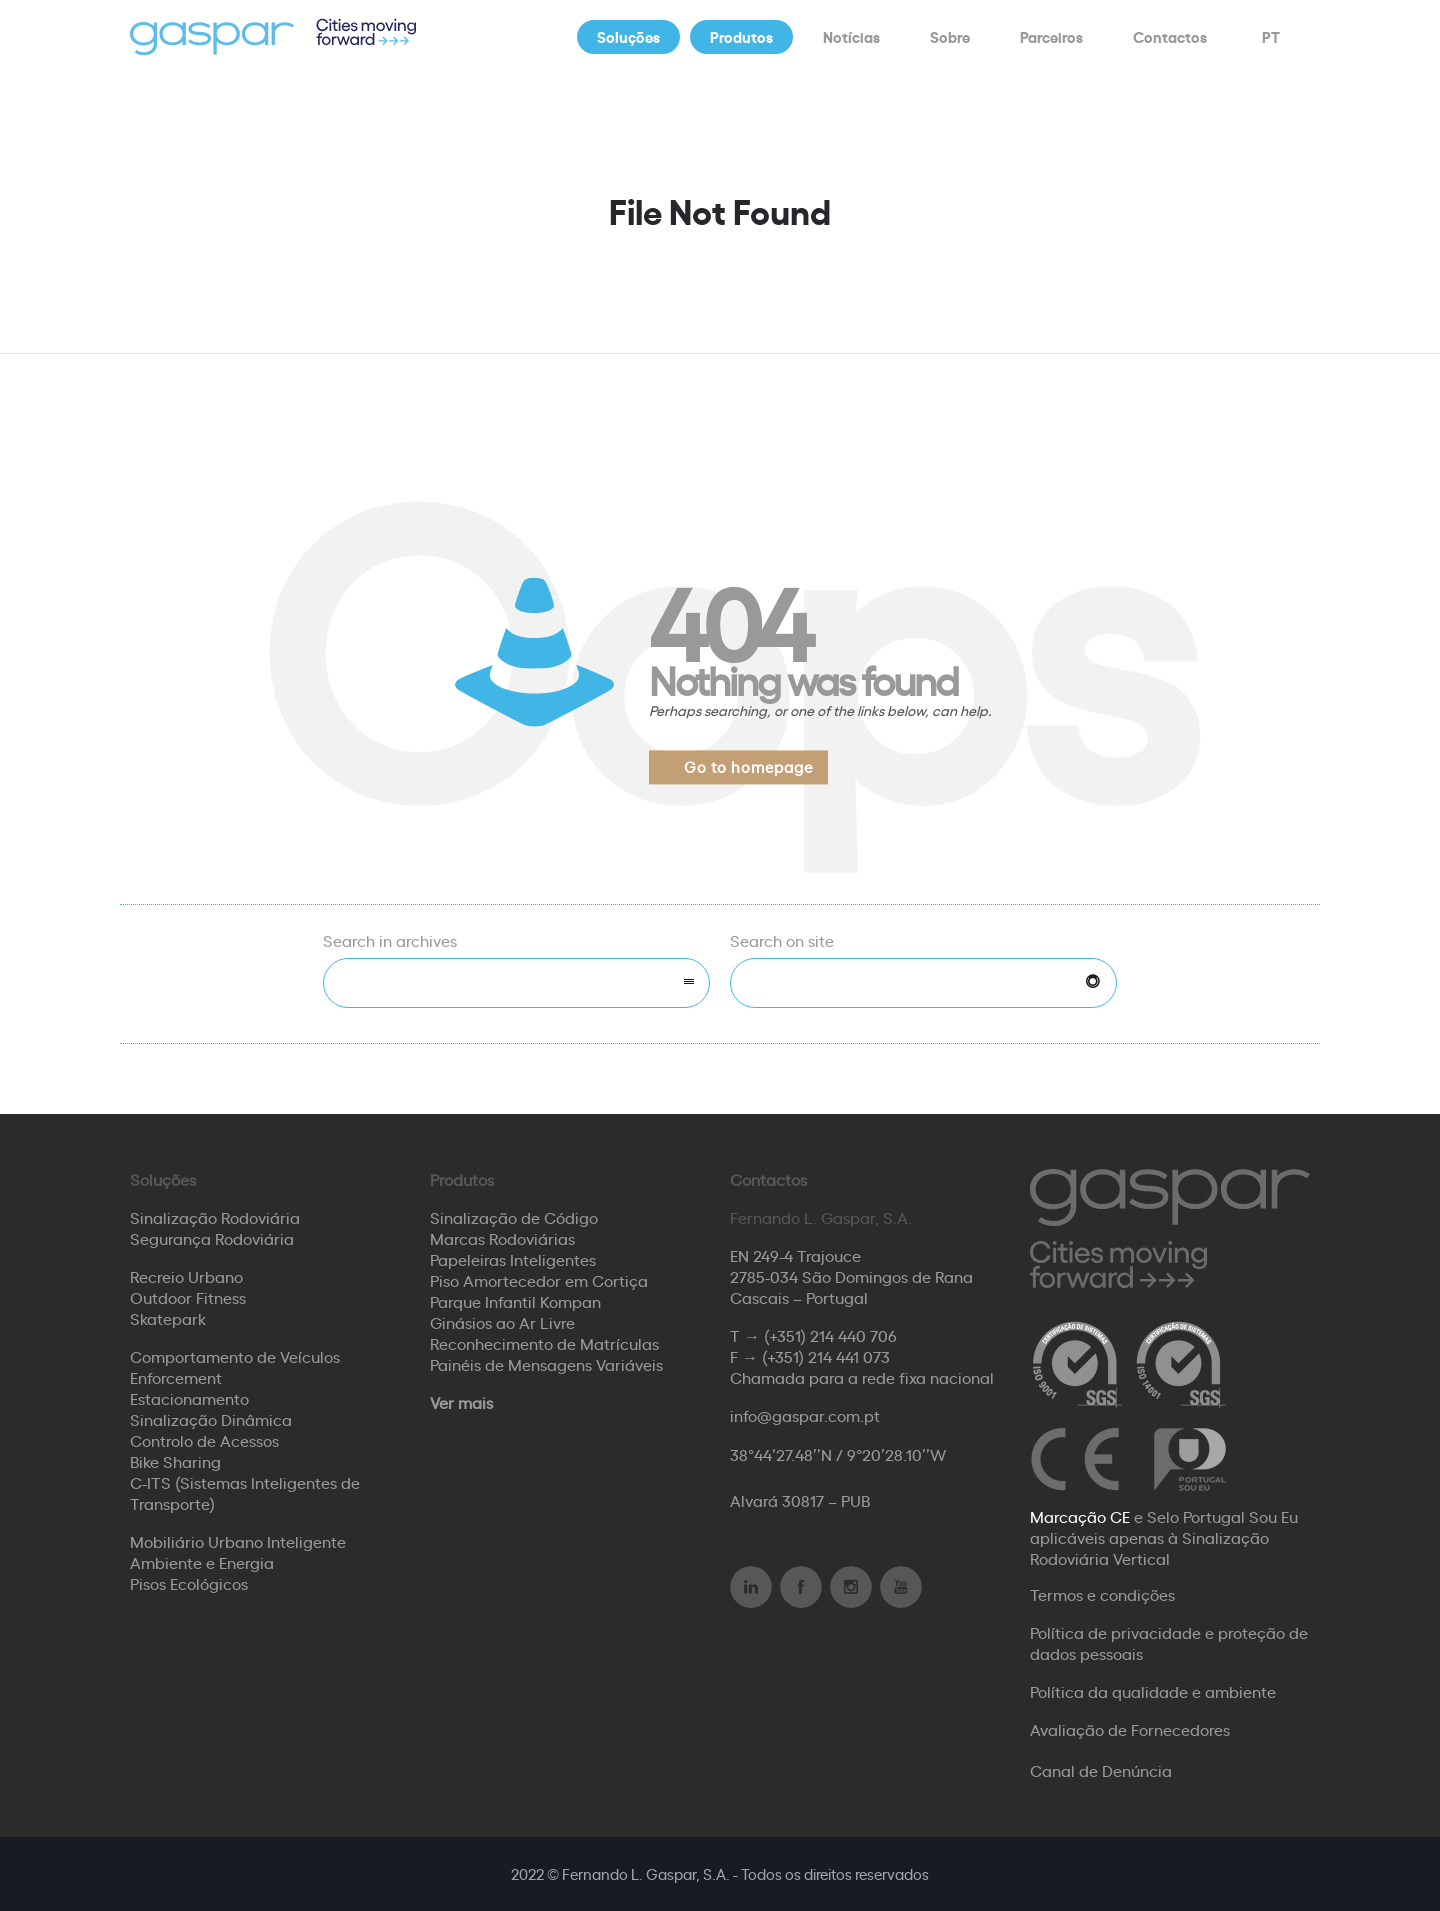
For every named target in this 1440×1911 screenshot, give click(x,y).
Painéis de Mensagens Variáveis (546, 1364)
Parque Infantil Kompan (515, 1301)
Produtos (741, 36)
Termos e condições (1102, 1594)
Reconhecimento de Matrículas (544, 1343)
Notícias (851, 36)
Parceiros (1051, 36)
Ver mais (461, 1402)
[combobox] (516, 983)
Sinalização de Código (514, 1217)
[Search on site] (923, 983)
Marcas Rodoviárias (502, 1238)
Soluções (628, 36)
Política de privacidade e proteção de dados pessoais (1169, 1642)
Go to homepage (748, 766)
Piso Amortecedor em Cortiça (539, 1280)
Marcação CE (1080, 1516)
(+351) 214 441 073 (826, 1356)
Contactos (1170, 36)
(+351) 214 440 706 (830, 1335)
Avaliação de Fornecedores (1130, 1729)
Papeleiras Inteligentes (513, 1259)
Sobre (950, 36)
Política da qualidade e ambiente (1153, 1691)
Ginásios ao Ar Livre (502, 1322)
